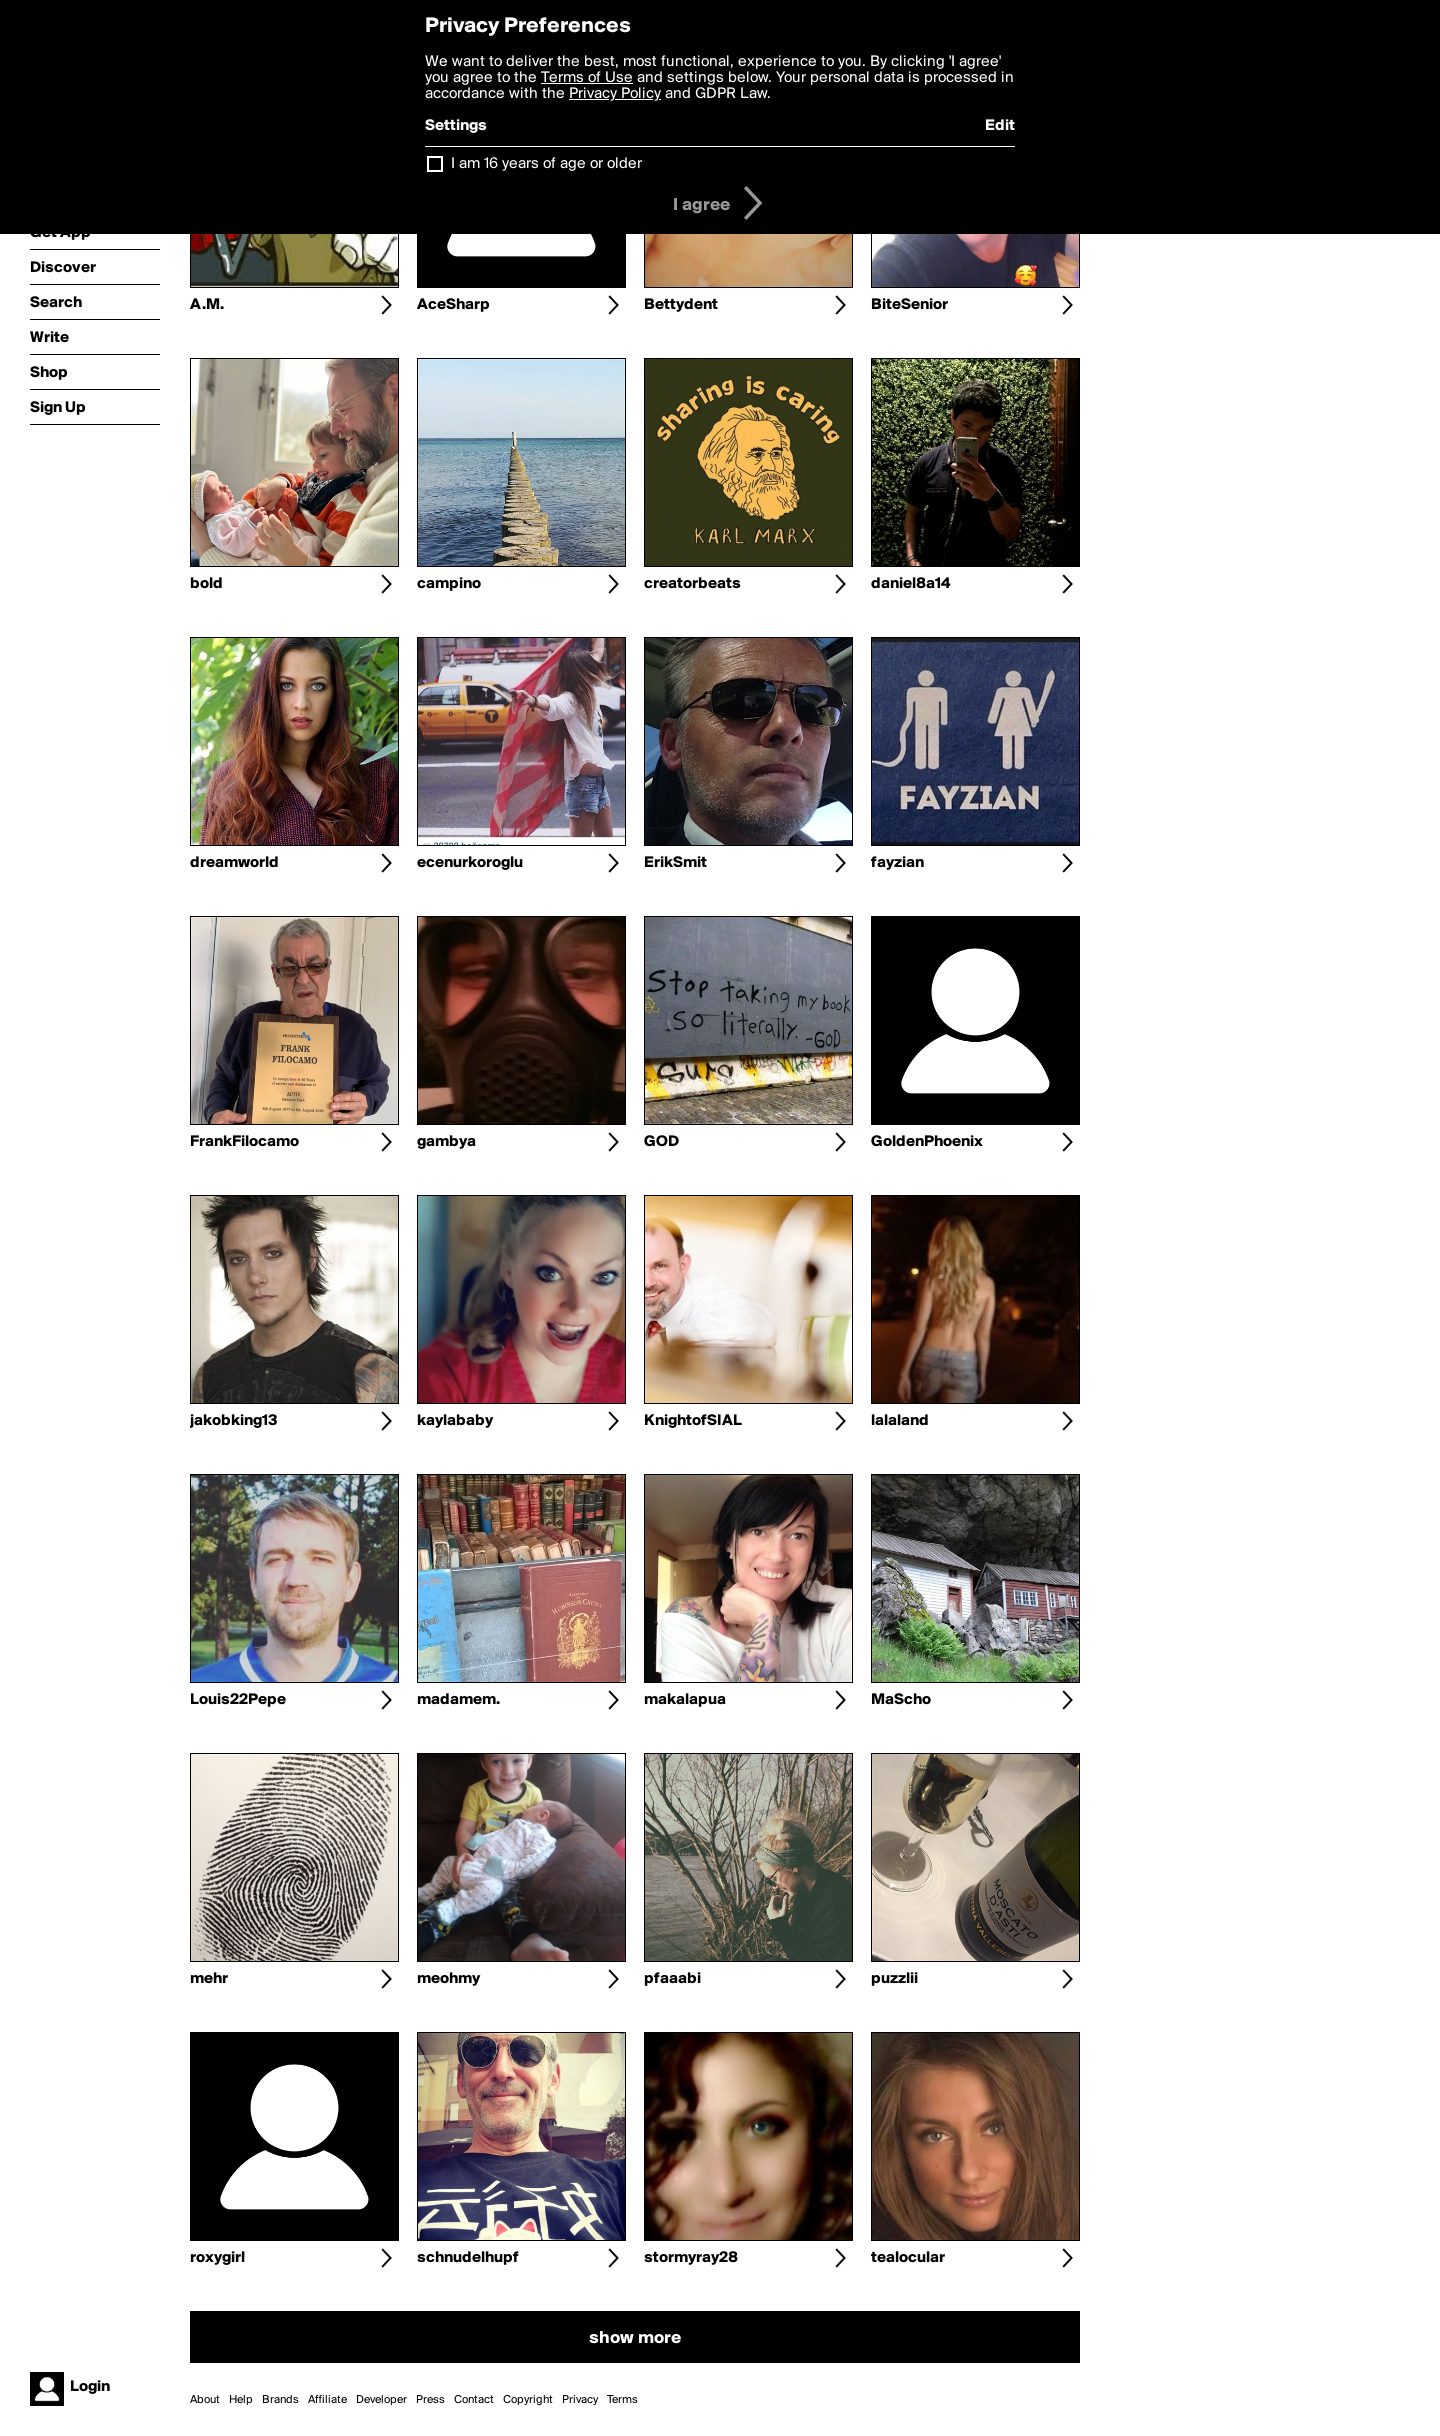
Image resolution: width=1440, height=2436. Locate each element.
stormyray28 (691, 2258)
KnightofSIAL (693, 1421)
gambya (446, 1142)
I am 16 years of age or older (546, 164)
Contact (474, 2400)
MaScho (901, 1700)
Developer (381, 2400)
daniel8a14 (910, 584)
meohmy (448, 1979)
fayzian (897, 863)
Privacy (580, 2400)
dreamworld (234, 863)
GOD (661, 1142)
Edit (1000, 126)
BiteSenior (909, 305)
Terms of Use (587, 78)
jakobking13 (234, 1421)
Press (430, 2400)
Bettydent (681, 305)
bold (206, 584)
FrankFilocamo (244, 1142)
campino (449, 584)
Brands (280, 2400)
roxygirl (217, 2258)
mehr (209, 1979)
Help (241, 2400)
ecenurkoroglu (470, 863)
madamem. (458, 1700)
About (205, 2400)
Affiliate (327, 2400)
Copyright (528, 2400)
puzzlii (894, 1979)
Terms (622, 2400)
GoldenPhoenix (927, 1142)
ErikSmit (675, 863)
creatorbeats (692, 584)
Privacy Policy (615, 94)
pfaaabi (672, 1979)
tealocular (908, 2258)
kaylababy (455, 1421)
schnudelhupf (468, 2258)
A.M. (207, 305)
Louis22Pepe (238, 1700)
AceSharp (453, 305)
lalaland (900, 1421)
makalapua (685, 1700)
